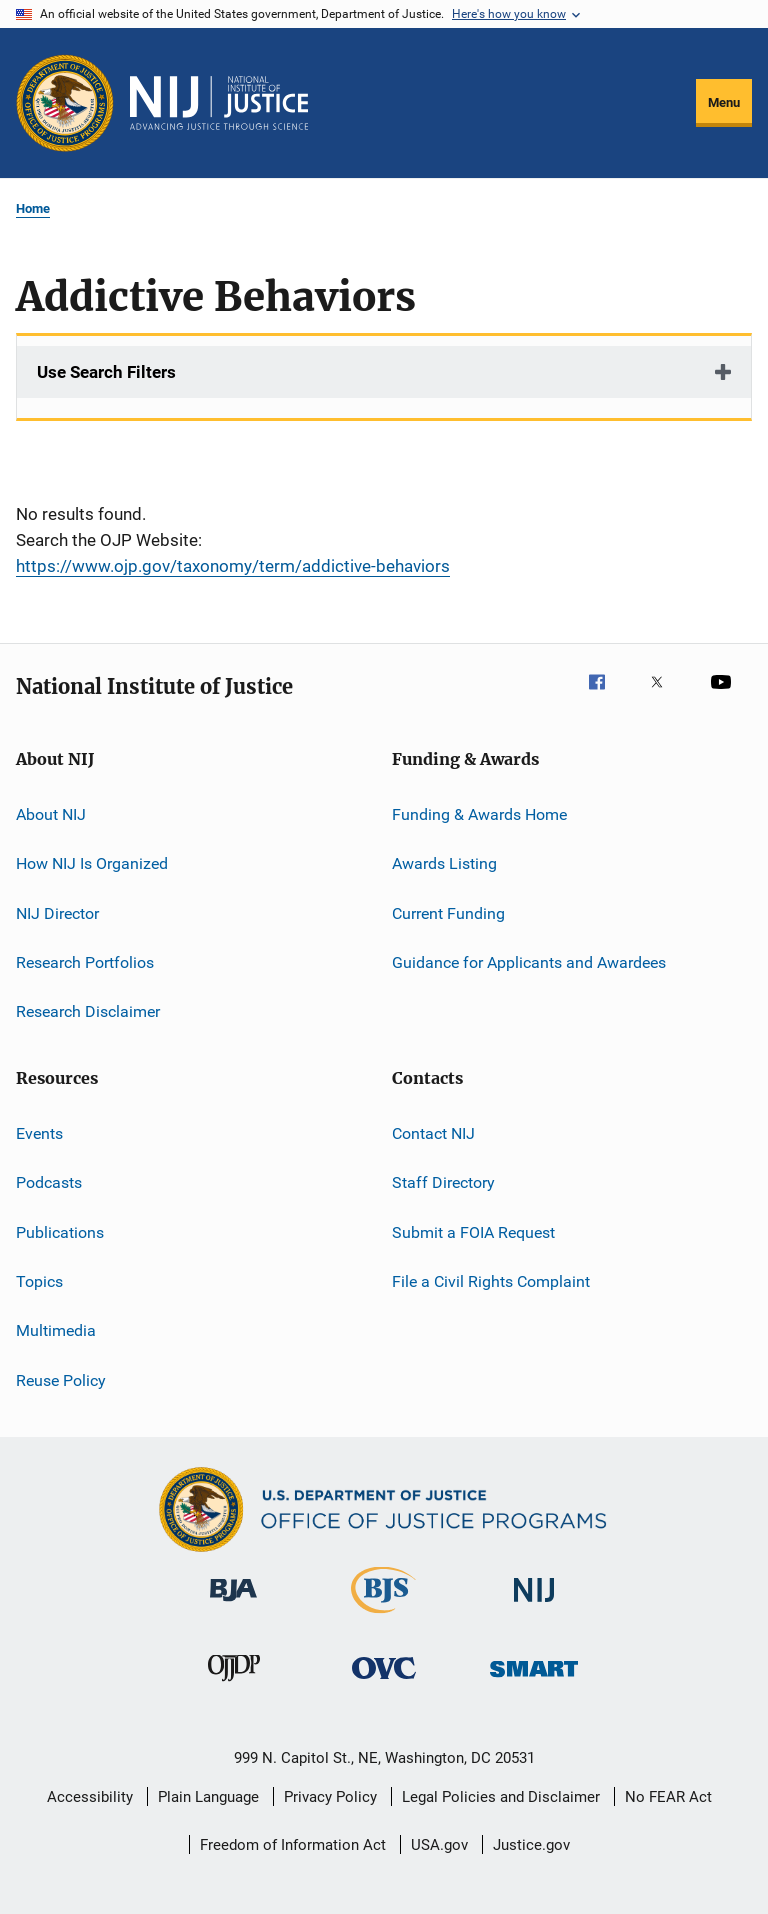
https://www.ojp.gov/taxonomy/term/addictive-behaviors (233, 566)
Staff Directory (443, 1182)
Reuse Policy (61, 1379)
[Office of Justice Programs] (65, 103)
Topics (39, 1281)
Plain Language (208, 1797)
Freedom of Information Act (293, 1845)
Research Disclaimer (88, 1011)
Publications (60, 1231)
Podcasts (49, 1182)
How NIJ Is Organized (92, 863)
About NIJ (51, 814)
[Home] (219, 103)
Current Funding (448, 913)
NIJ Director (57, 913)
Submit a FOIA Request (473, 1231)
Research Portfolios (85, 962)
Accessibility (90, 1797)
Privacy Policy (330, 1797)
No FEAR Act (668, 1797)
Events (39, 1133)
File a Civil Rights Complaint (491, 1281)
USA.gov (439, 1845)
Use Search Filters (106, 372)
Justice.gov (531, 1845)
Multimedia (56, 1330)
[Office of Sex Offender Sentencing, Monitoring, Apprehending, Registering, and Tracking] (534, 1680)
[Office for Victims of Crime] (384, 1682)
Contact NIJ (433, 1133)
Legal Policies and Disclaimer (501, 1797)
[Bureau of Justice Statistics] (383, 1617)
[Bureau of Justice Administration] (233, 1605)
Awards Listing (444, 863)
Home (33, 208)
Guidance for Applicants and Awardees (529, 962)
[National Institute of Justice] (534, 1605)
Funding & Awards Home (479, 814)
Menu (724, 102)
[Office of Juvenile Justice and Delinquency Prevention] (234, 1685)
